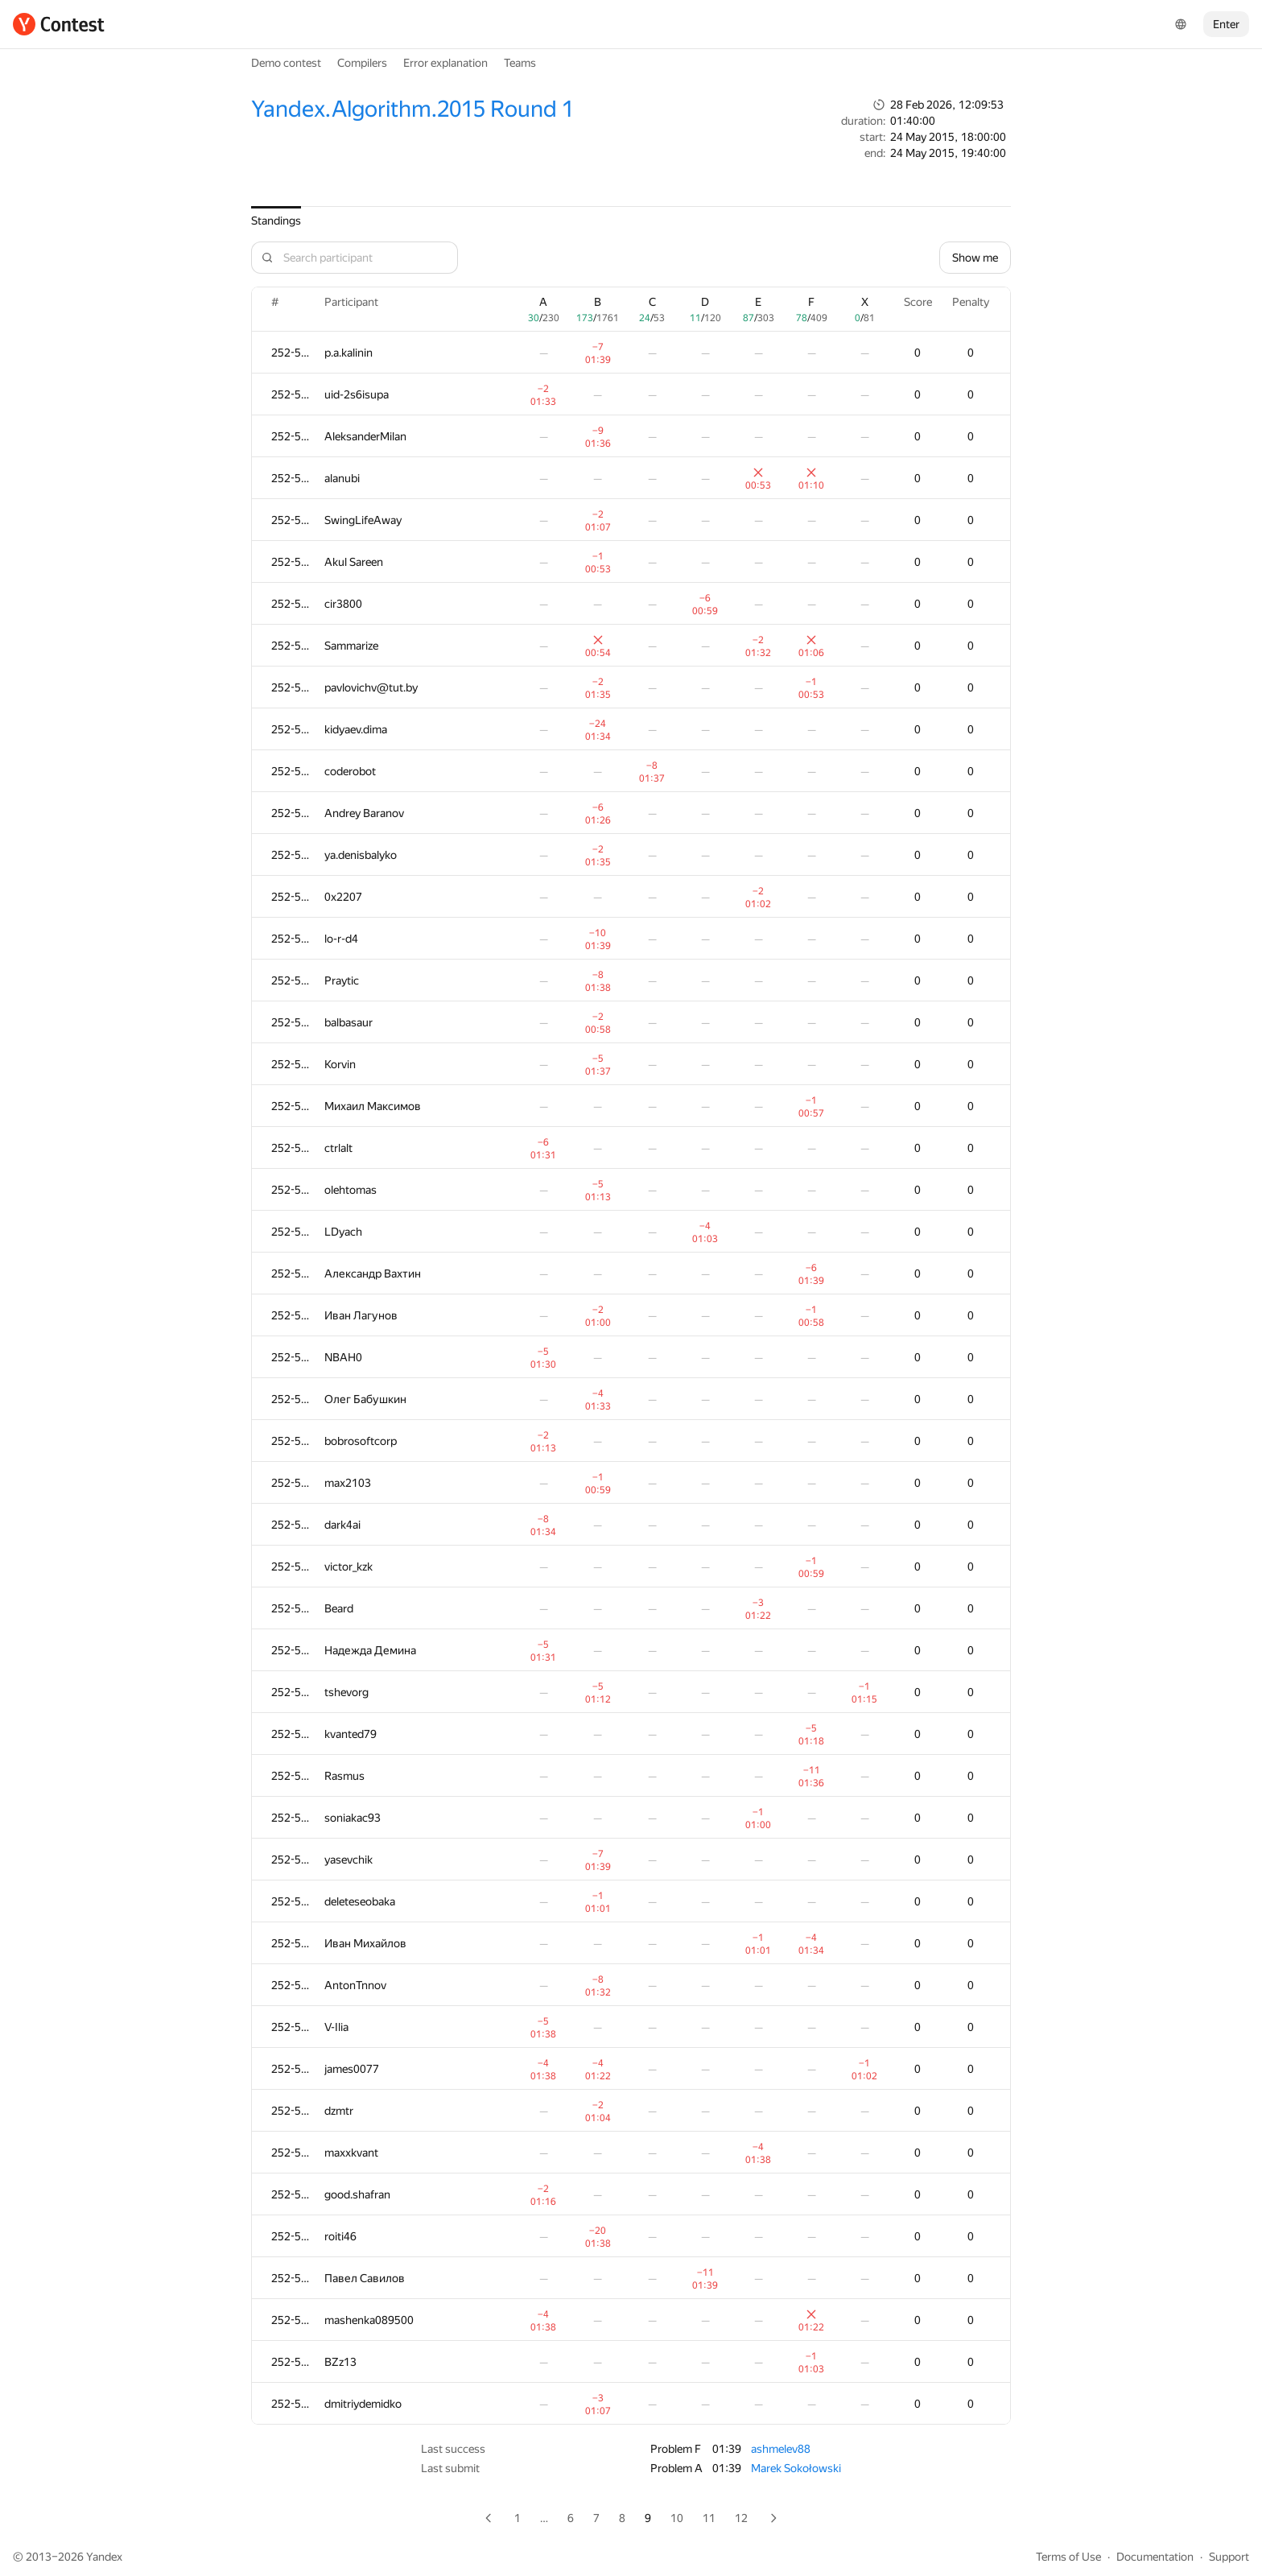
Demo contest (286, 62)
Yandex (104, 2556)
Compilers (362, 62)
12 (741, 2518)
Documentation (1155, 2556)
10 (676, 2518)
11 (709, 2518)
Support (1229, 2556)
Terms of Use (1068, 2556)
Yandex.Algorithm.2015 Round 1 (412, 109)
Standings (276, 220)
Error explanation (445, 62)
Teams (520, 62)
